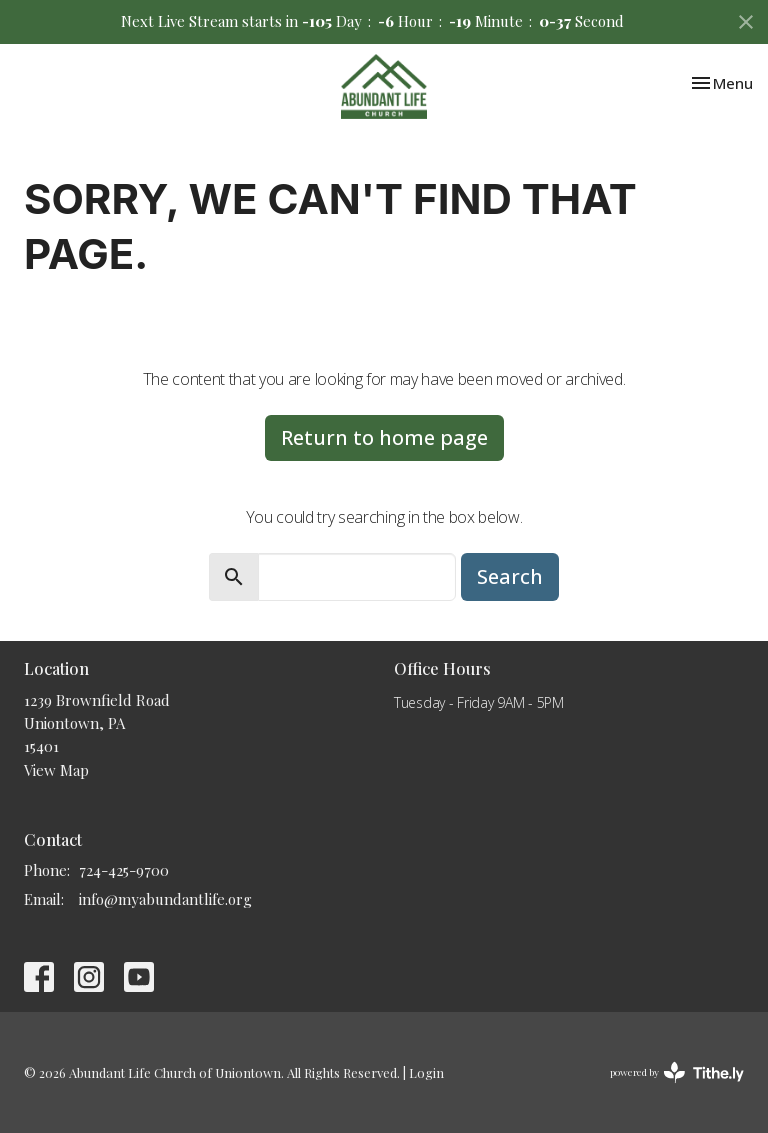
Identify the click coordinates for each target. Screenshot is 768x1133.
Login (426, 1072)
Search (510, 576)
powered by (677, 1072)
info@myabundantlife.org (165, 899)
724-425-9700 (124, 870)
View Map (56, 770)
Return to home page (384, 437)
